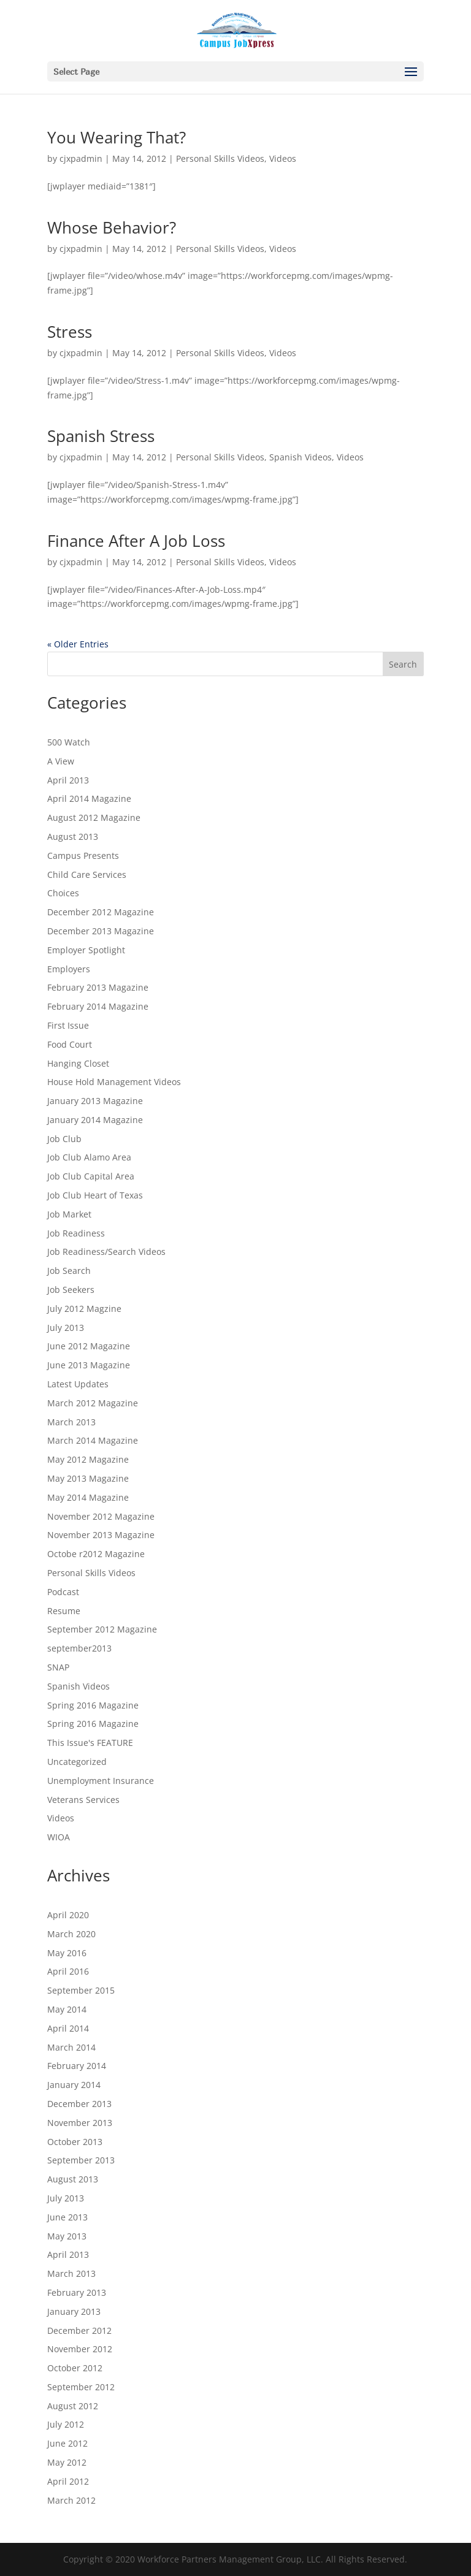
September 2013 (81, 2160)
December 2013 (79, 2103)
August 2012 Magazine (93, 817)
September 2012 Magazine (102, 1629)
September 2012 (81, 2387)
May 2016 (66, 1953)
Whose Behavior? (111, 227)
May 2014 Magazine (88, 1497)
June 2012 (67, 2443)
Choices (63, 893)
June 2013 (67, 2217)
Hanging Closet (78, 1063)
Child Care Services (86, 874)
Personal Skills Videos (220, 158)
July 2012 (65, 2424)
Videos (282, 158)
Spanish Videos (300, 457)
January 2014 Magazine (95, 1120)
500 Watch (68, 742)
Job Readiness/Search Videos (106, 1251)
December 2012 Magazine (100, 912)
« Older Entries (78, 644)
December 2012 (79, 2330)
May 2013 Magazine (88, 1478)
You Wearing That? (116, 137)
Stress (69, 332)
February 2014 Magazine (97, 1006)
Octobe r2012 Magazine (96, 1554)
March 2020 (71, 1934)
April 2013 (68, 780)
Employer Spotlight (86, 950)
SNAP (58, 1667)
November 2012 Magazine (101, 1516)
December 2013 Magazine (100, 931)
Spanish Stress (101, 436)
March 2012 (71, 2500)
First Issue (68, 1025)
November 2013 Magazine (101, 1535)
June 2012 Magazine (88, 1346)
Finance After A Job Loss (136, 541)
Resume (63, 1611)
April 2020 (68, 1915)
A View (60, 761)
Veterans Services (83, 1799)
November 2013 (79, 2122)
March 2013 (71, 1422)
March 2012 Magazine (92, 1403)
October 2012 (74, 2368)
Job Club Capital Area (90, 1176)
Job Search (69, 1270)
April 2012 (68, 2481)
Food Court (69, 1044)
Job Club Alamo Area (89, 1157)
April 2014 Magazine (89, 798)
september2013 (79, 1648)
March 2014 (71, 2047)
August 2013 (72, 836)
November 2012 (79, 2349)
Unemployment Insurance (100, 1780)
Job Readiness (76, 1233)
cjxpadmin (80, 158)
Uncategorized (77, 1761)
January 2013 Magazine (95, 1101)
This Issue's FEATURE (90, 1742)
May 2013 (66, 2236)
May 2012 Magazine (88, 1459)
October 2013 (74, 2141)
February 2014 (76, 2065)
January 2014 (74, 2084)
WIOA (58, 1837)
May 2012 (66, 2462)
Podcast (63, 1592)
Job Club (64, 1139)
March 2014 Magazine (92, 1440)
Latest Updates (78, 1384)
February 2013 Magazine (97, 987)
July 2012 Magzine (84, 1308)
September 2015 (81, 1990)
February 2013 (76, 2292)
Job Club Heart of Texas (95, 1195)
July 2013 (65, 1327)
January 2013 (74, 2311)
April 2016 (68, 1971)
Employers (68, 969)
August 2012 (72, 2406)
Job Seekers (70, 1289)
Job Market (69, 1214)
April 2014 (68, 2028)
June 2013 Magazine (88, 1365)
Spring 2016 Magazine (93, 1705)
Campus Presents (83, 855)
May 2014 (66, 2009)
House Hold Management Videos (114, 1082)
